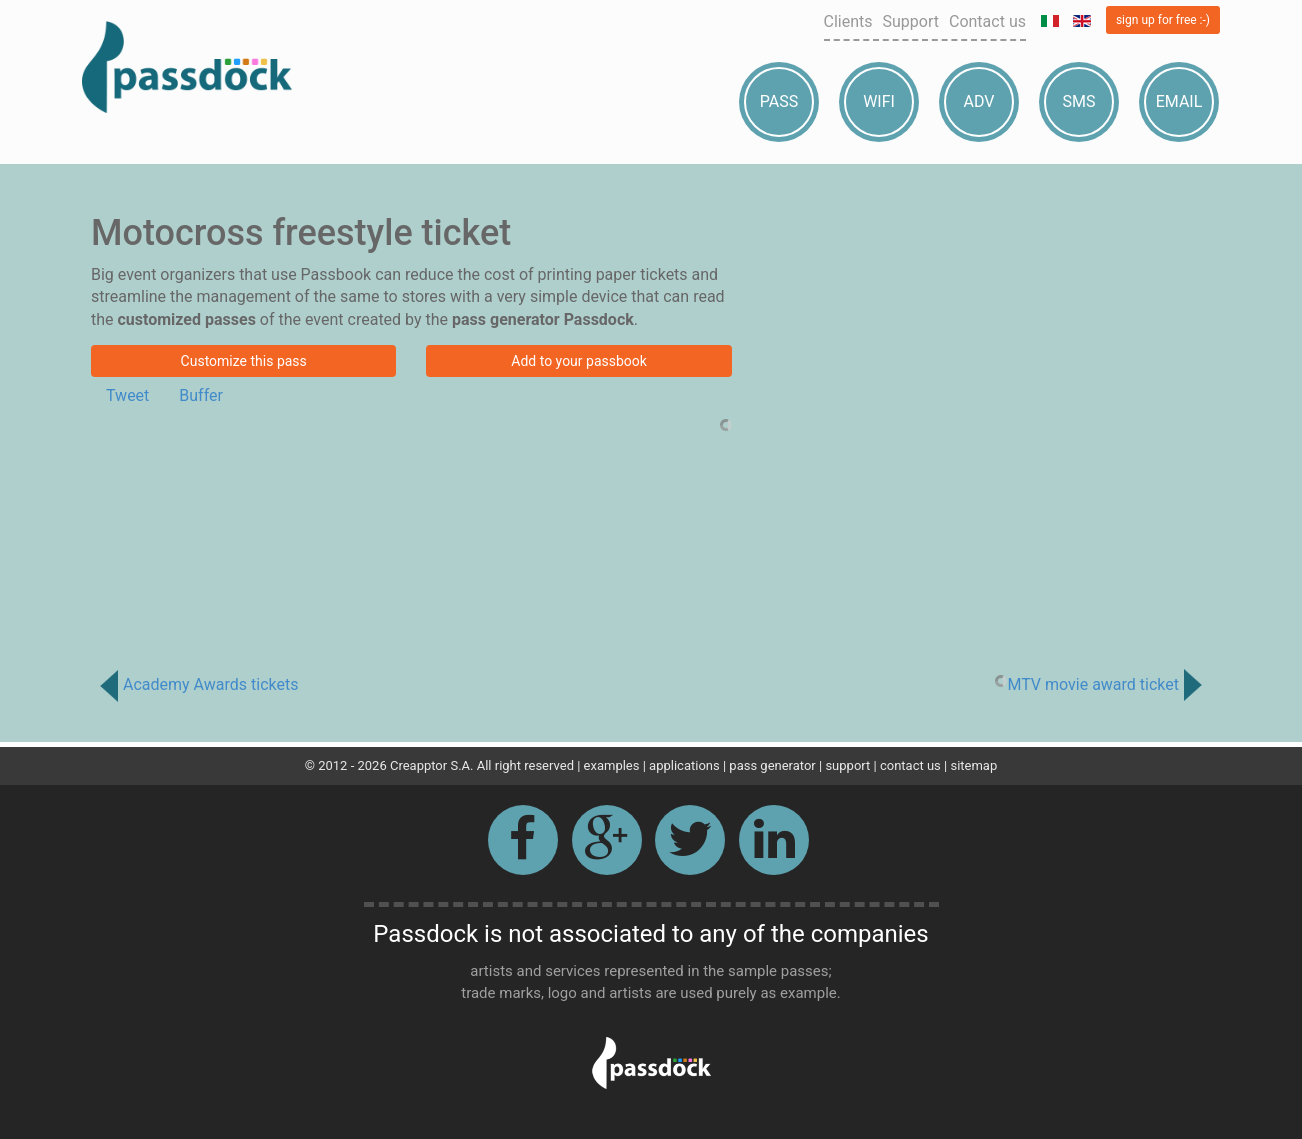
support (847, 765)
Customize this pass (244, 361)
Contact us (987, 21)
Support (911, 21)
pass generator (772, 765)
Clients (848, 21)
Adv (979, 101)
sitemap (973, 765)
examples (612, 765)
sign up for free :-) (1163, 20)
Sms (1079, 101)
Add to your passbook (579, 361)
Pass (779, 101)
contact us (910, 765)
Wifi (879, 101)
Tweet (127, 395)
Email (1179, 101)
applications (684, 765)
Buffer (201, 395)
